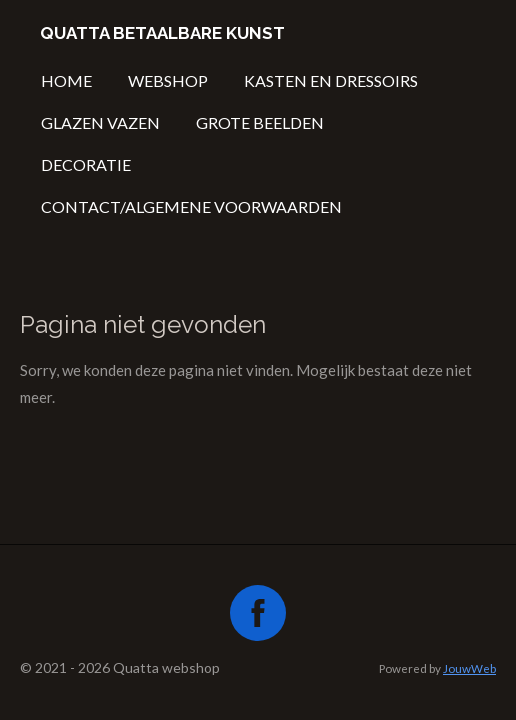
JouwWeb (469, 668)
